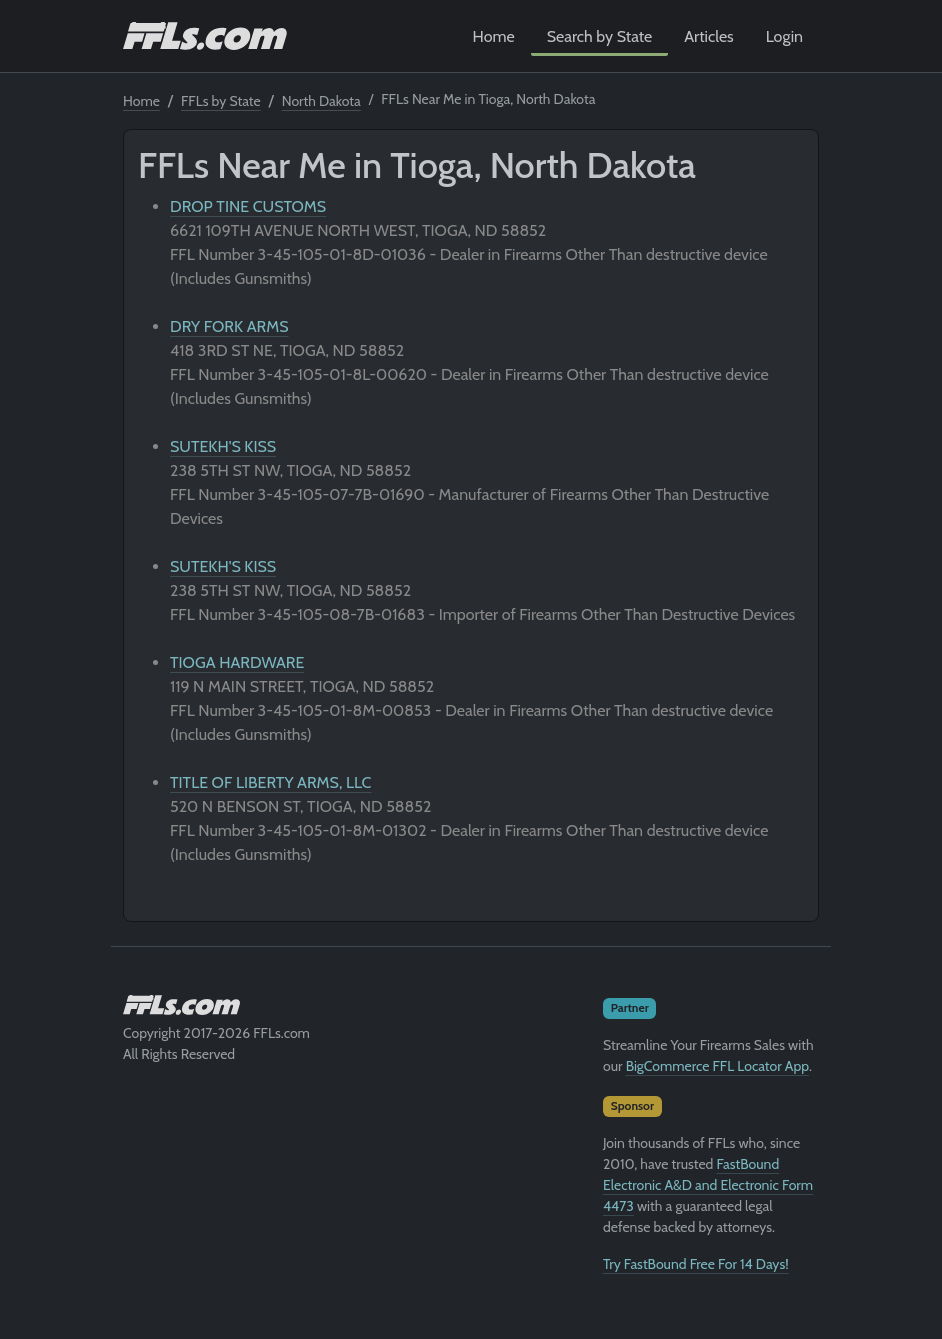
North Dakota (321, 101)
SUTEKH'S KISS (223, 446)
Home (494, 36)
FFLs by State (221, 101)
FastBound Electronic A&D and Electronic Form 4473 (708, 1185)
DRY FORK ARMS (229, 326)
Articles (708, 36)
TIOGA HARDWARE (237, 662)
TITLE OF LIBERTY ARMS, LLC (270, 782)
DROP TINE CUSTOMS (248, 206)
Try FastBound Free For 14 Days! (696, 1264)
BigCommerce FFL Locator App (717, 1066)
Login (784, 36)
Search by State (600, 36)
